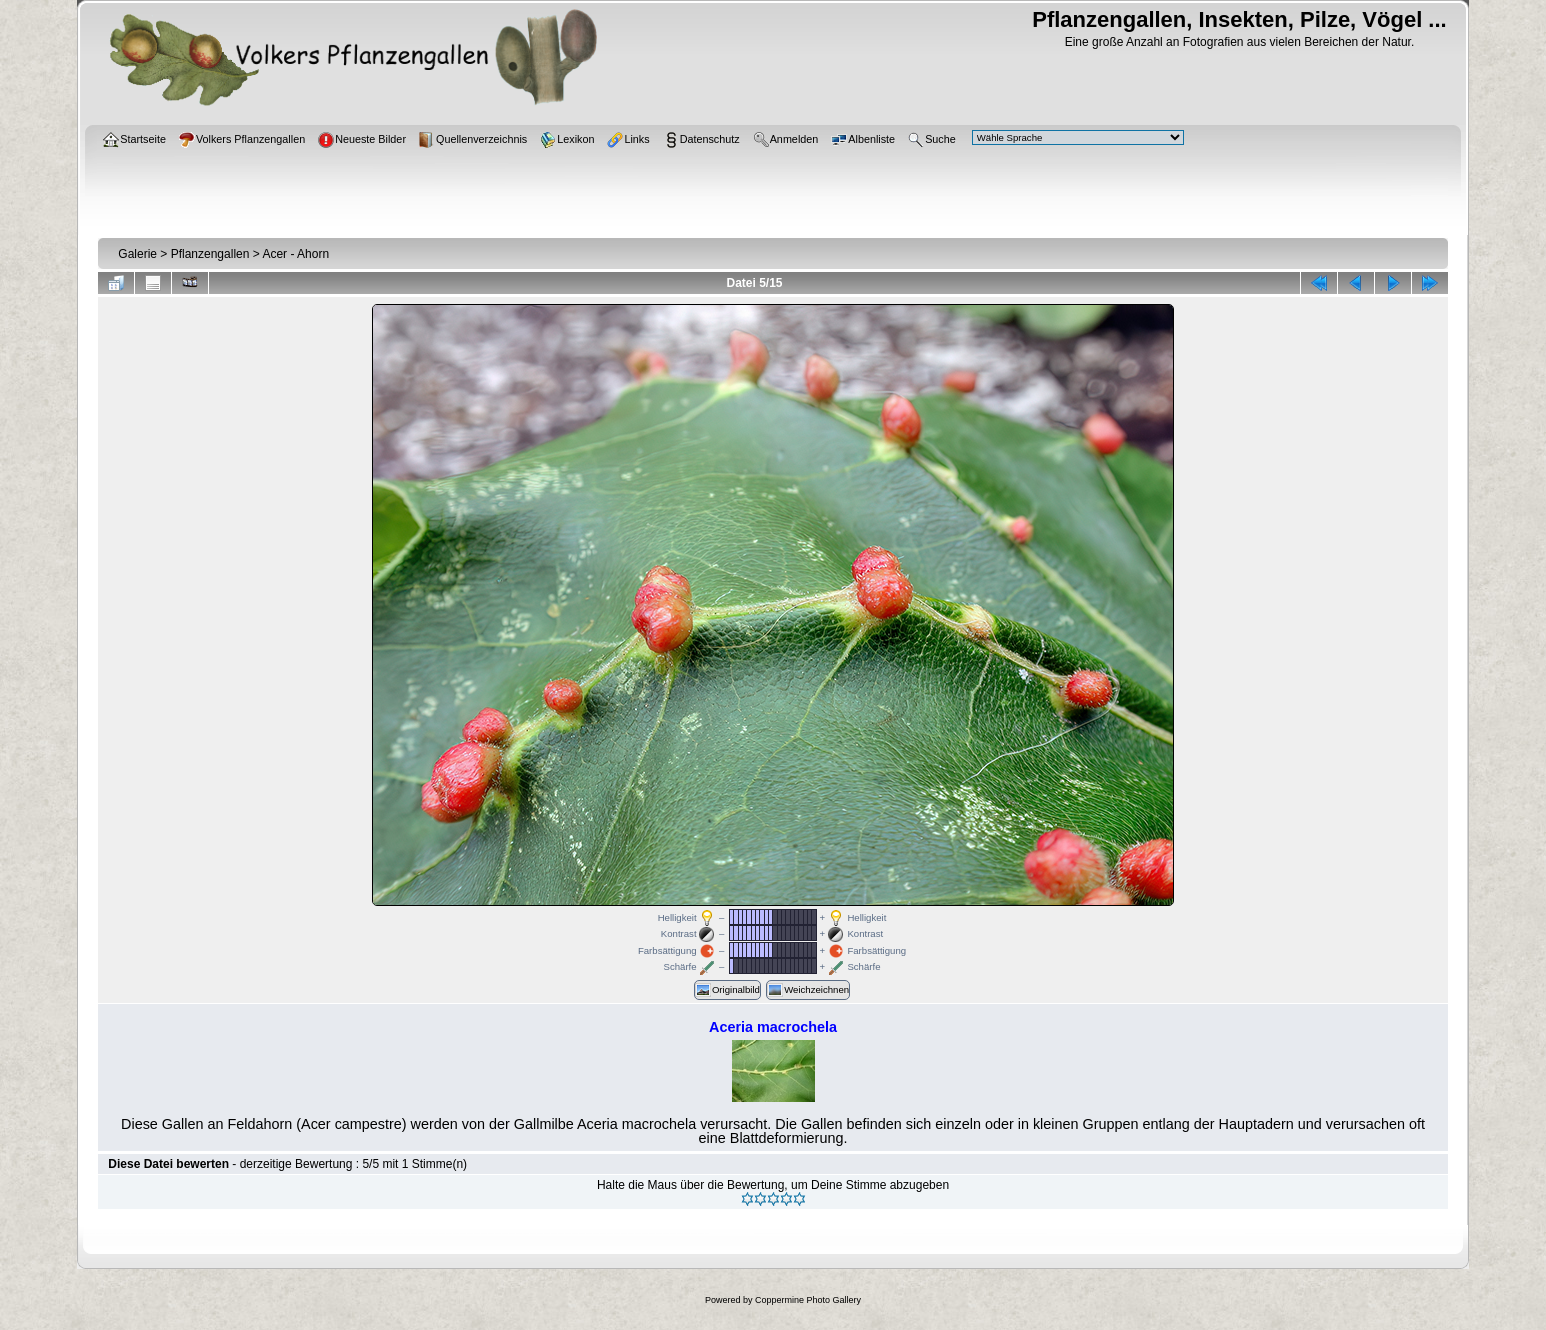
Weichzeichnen (808, 990)
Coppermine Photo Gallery (808, 1300)
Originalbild (727, 990)
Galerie (137, 254)
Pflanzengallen (210, 254)
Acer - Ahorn (295, 254)
